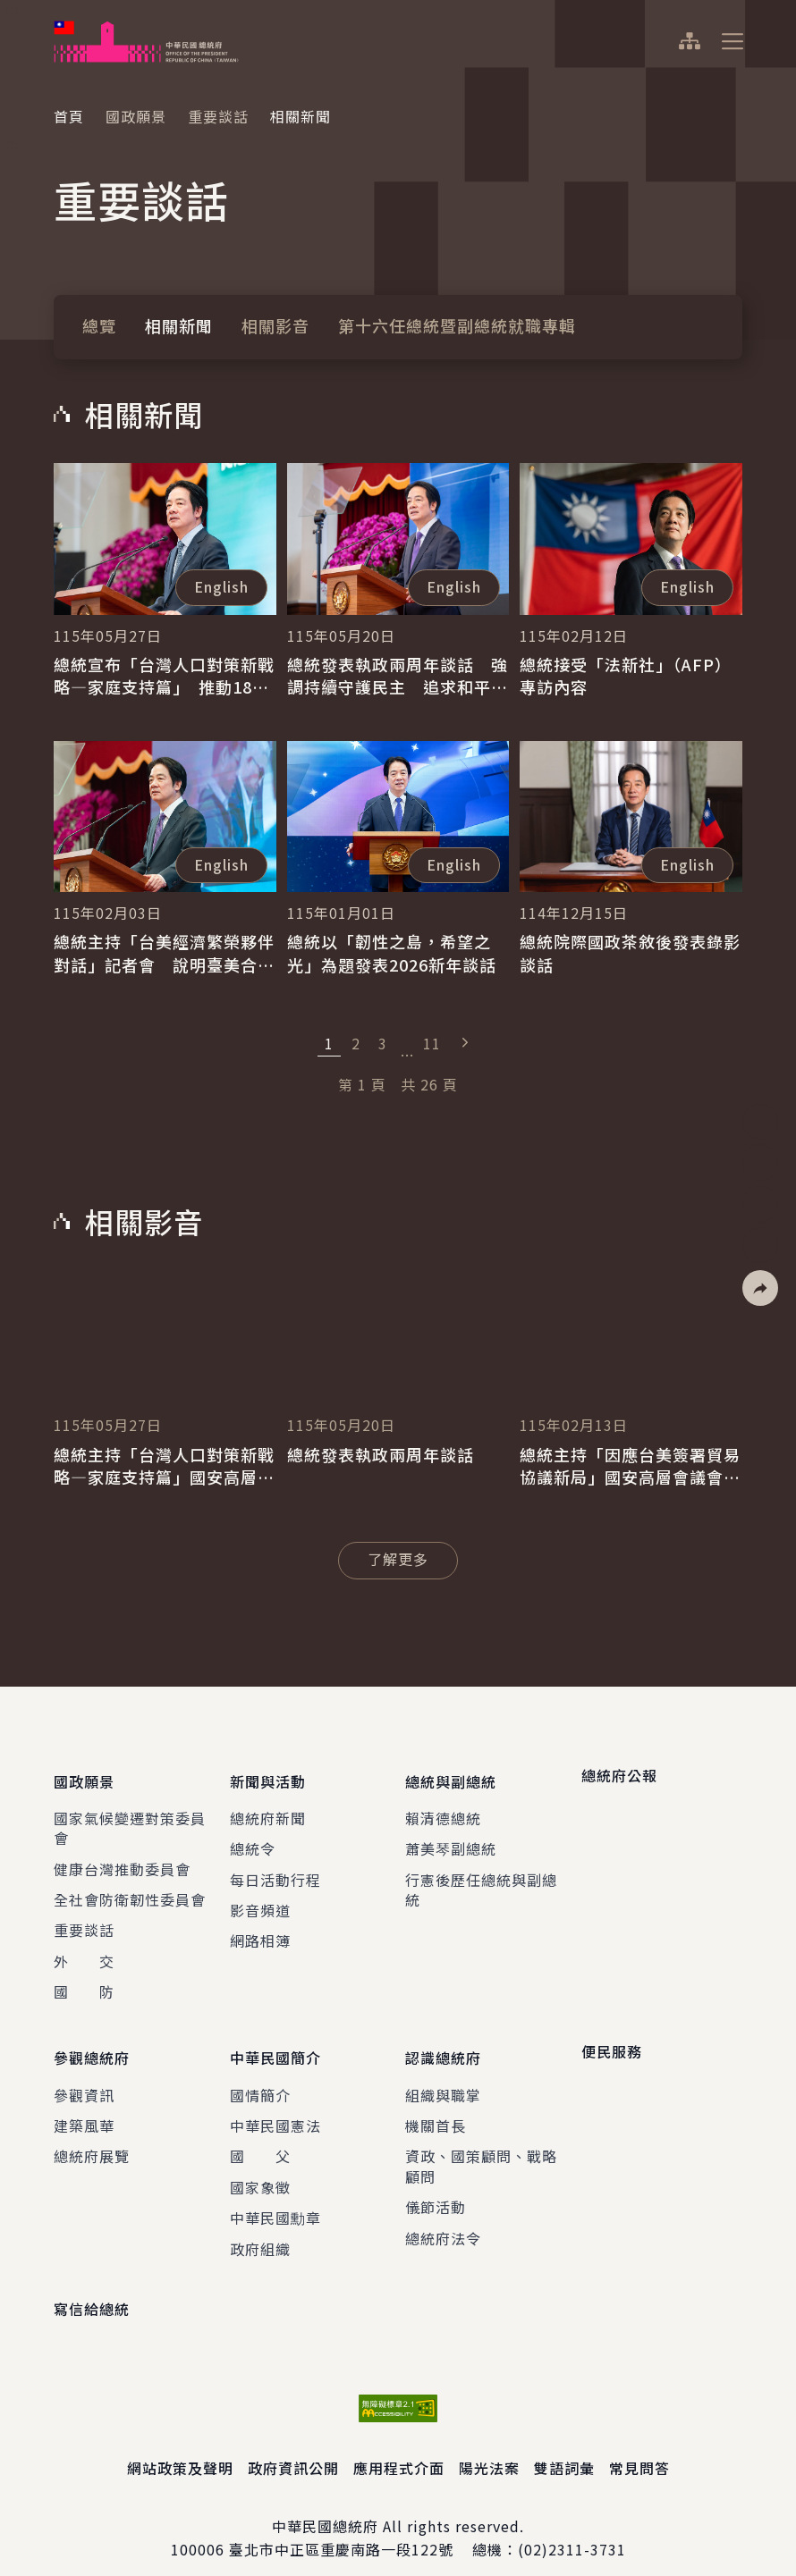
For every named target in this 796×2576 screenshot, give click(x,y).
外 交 (84, 1950)
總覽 (99, 325)
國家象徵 (260, 2165)
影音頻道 (260, 1899)
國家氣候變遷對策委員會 (130, 1817)
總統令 (252, 1837)
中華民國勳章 (275, 2197)
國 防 (84, 1980)
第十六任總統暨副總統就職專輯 (457, 325)
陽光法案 (489, 2447)
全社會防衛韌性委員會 (130, 1888)
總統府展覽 (92, 2135)
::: (12, 10)
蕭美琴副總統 (450, 1837)
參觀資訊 (84, 2073)
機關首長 (435, 2105)
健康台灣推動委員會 (122, 1858)
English (221, 586)
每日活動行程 (275, 1869)
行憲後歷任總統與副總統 (481, 1878)
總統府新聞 (268, 1807)
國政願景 (136, 116)
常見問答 (639, 2447)
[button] (760, 1288)
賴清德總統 (443, 1807)
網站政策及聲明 (180, 2447)
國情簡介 (260, 2073)
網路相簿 (260, 1930)
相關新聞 (179, 325)
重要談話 (218, 116)
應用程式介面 (399, 2447)
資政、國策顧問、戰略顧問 (481, 2145)
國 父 (260, 2135)
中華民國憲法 (275, 2105)
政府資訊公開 (293, 2447)
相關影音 (275, 325)
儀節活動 (435, 2186)
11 (432, 1043)
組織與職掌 (443, 2073)
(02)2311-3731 (572, 2528)
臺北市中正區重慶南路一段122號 (341, 2528)
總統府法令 (443, 2216)
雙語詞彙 (564, 2447)
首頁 (69, 116)
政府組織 (260, 2227)
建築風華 (84, 2105)
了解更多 (413, 1558)
